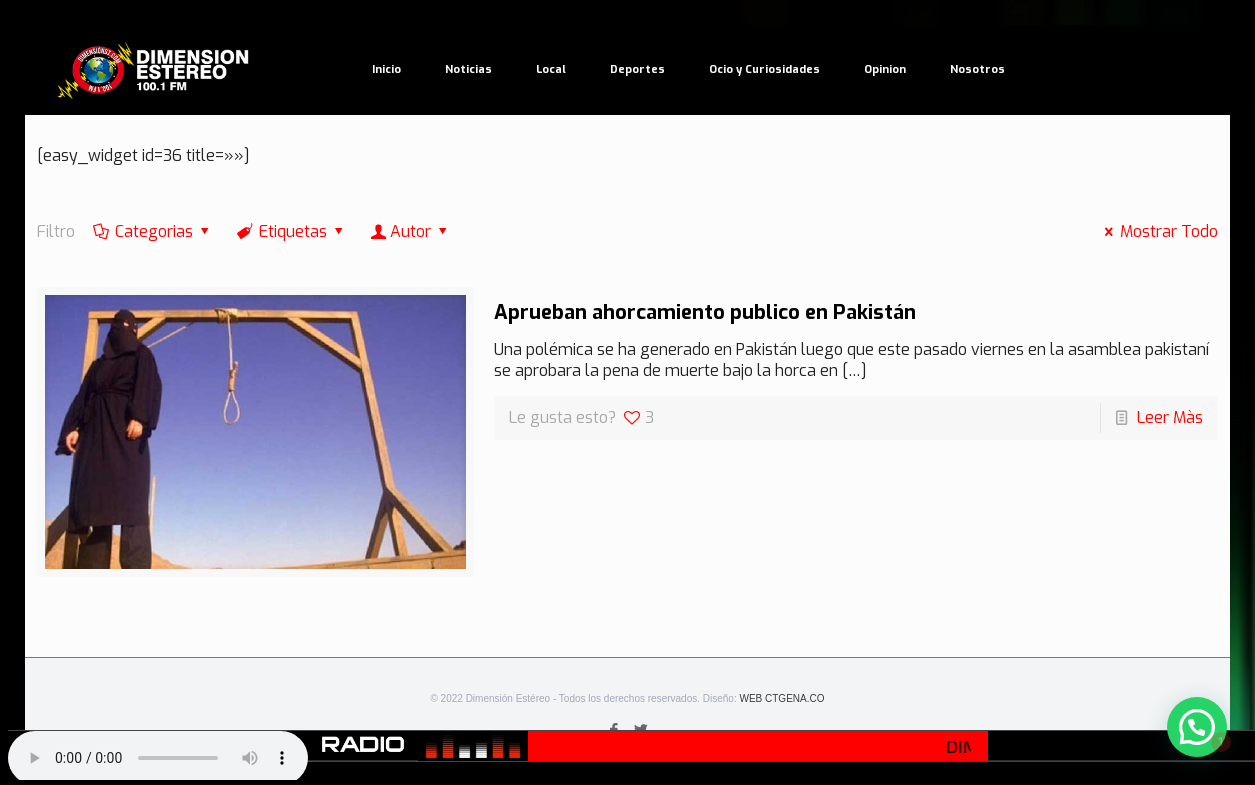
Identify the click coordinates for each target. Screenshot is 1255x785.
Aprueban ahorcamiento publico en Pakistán (705, 312)
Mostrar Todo (1158, 231)
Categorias (153, 231)
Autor (411, 231)
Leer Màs (1170, 417)
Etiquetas (292, 231)
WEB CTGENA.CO (781, 698)
